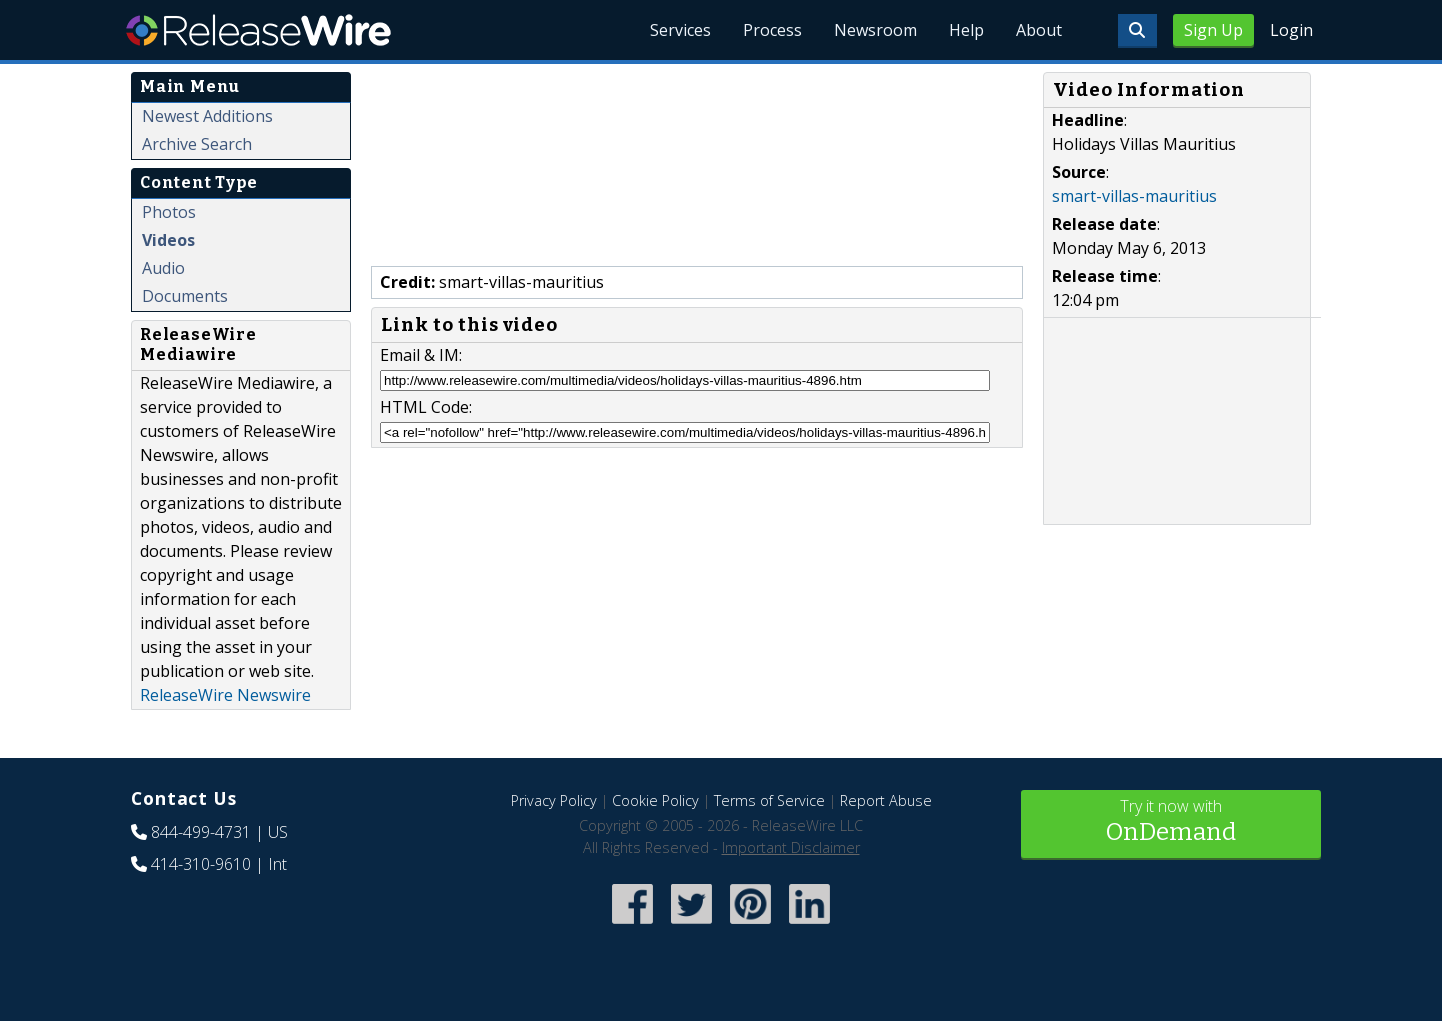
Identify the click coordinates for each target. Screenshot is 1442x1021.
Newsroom (875, 30)
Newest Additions (207, 116)
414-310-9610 (201, 864)
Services (680, 30)
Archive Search (197, 144)
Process (772, 30)
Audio (163, 268)
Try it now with (1171, 822)
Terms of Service (769, 800)
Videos (168, 240)
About (1039, 30)
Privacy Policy (554, 800)
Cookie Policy (655, 800)
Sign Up (1213, 30)
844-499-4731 (201, 832)
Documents (185, 296)
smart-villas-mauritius (1134, 196)
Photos (169, 212)
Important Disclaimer (791, 847)
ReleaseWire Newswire (225, 695)
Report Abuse (886, 800)
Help (966, 30)
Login (1291, 30)
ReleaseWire (258, 30)
